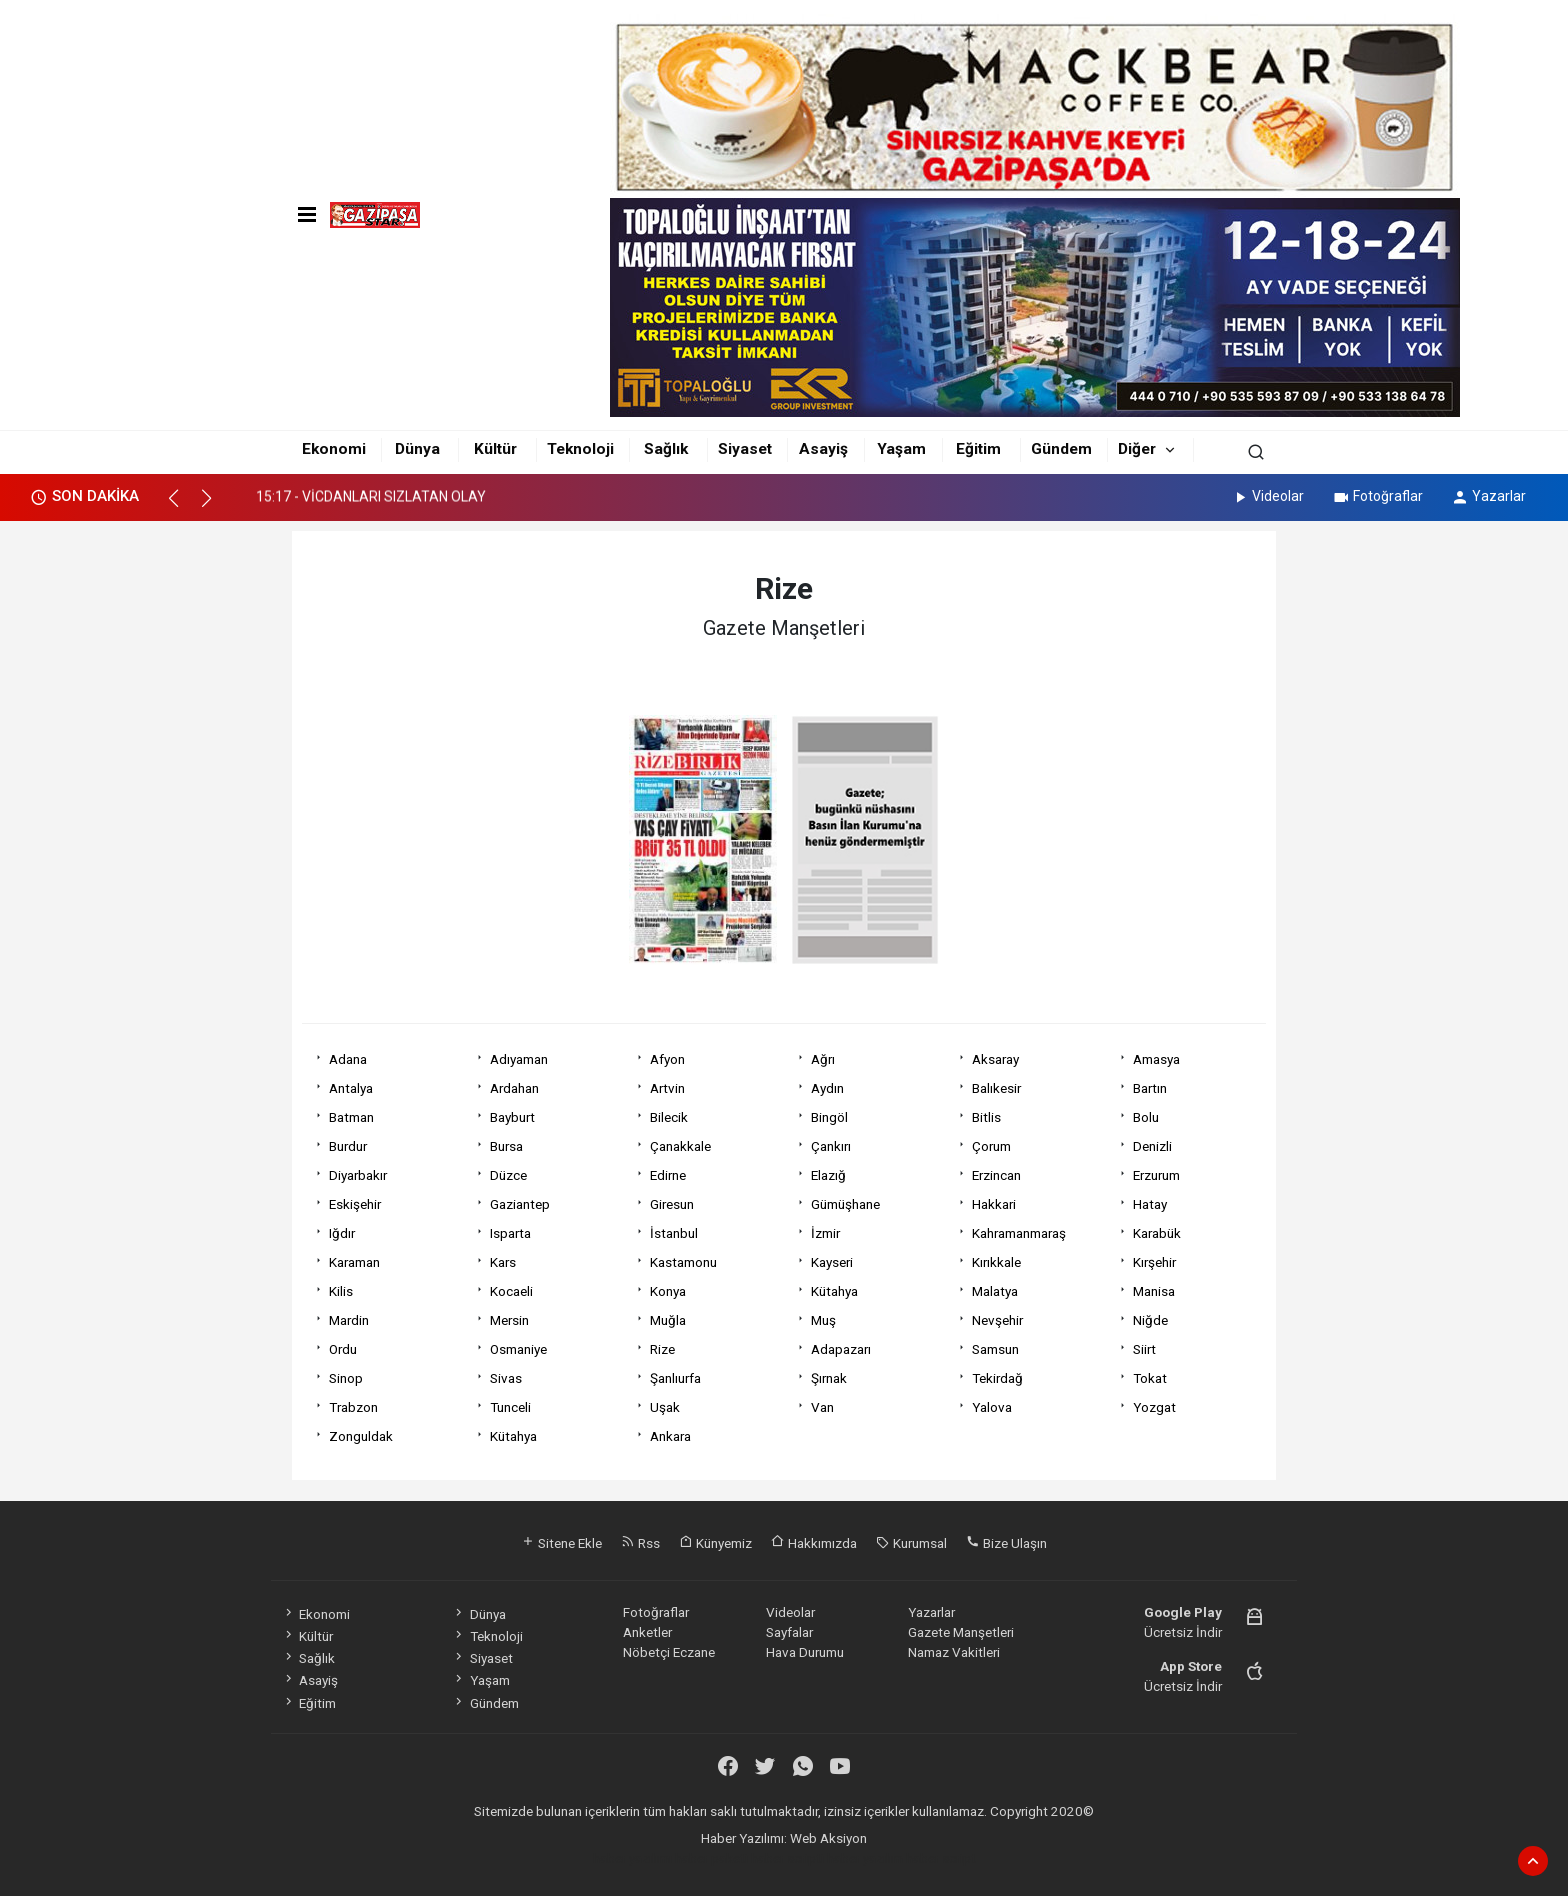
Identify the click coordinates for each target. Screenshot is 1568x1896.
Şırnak (829, 1378)
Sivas (506, 1378)
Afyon (667, 1059)
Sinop (346, 1378)
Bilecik (669, 1117)
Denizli (1152, 1146)
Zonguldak (361, 1436)
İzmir (825, 1233)
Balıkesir (996, 1088)
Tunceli (510, 1407)
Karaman (354, 1262)
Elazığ (828, 1175)
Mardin (349, 1320)
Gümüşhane (845, 1204)
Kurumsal (911, 1543)
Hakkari (994, 1204)
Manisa (1154, 1291)
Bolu (1146, 1117)
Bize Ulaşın (1006, 1543)
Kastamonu (683, 1262)
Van (822, 1407)
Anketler (647, 1632)
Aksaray (995, 1059)
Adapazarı (841, 1349)
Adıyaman (519, 1059)
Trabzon (353, 1407)
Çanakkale (680, 1146)
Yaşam (901, 449)
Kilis (341, 1291)
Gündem (1061, 449)
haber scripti (787, 1858)
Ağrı (823, 1059)
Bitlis (986, 1117)
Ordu (343, 1349)
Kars (503, 1262)
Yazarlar (1488, 496)
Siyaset (745, 449)
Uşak (665, 1407)
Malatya (995, 1291)
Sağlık (666, 449)
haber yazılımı (632, 1858)
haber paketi (711, 1858)
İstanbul (674, 1233)
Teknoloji (580, 449)
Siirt (1144, 1349)
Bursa (506, 1146)
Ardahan (514, 1088)
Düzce (508, 1175)
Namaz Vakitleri (954, 1652)
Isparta (510, 1233)
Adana (348, 1059)
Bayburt (512, 1117)
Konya (668, 1291)
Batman (351, 1117)
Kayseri (832, 1262)
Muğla (668, 1320)
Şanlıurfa (675, 1378)
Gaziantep (520, 1204)
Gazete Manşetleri (961, 1632)
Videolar (1267, 496)
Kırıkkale (996, 1262)
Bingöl (829, 1117)
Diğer (1137, 449)
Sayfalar (789, 1632)
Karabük (1157, 1233)
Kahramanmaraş (1019, 1233)
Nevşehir (997, 1320)
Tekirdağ (997, 1378)
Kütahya (834, 1291)
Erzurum (1156, 1175)
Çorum (991, 1146)
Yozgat (1154, 1407)
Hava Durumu (805, 1652)
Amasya (1156, 1059)
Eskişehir (355, 1204)
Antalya (351, 1088)
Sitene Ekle (561, 1543)
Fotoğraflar (1377, 496)
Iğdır (342, 1233)
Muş (823, 1320)
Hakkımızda (814, 1543)
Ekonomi (334, 449)
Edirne (668, 1175)
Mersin (509, 1320)
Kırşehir (1154, 1262)
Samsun (995, 1349)
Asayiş (823, 449)
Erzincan (996, 1175)
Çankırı (831, 1146)
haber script (941, 1858)
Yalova (992, 1407)
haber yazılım (865, 1858)
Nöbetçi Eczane (669, 1652)
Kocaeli (511, 1291)
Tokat (1150, 1378)
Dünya (417, 449)
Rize (662, 1349)
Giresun (672, 1204)
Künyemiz (715, 1543)
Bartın (1150, 1088)
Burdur (348, 1146)
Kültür (495, 449)
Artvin (667, 1088)
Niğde (1150, 1320)
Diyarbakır (358, 1175)
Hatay (1150, 1204)
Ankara (670, 1436)
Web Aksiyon (828, 1838)
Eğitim (978, 449)
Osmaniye (518, 1349)
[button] (182, 507)
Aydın (827, 1088)
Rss (640, 1543)
